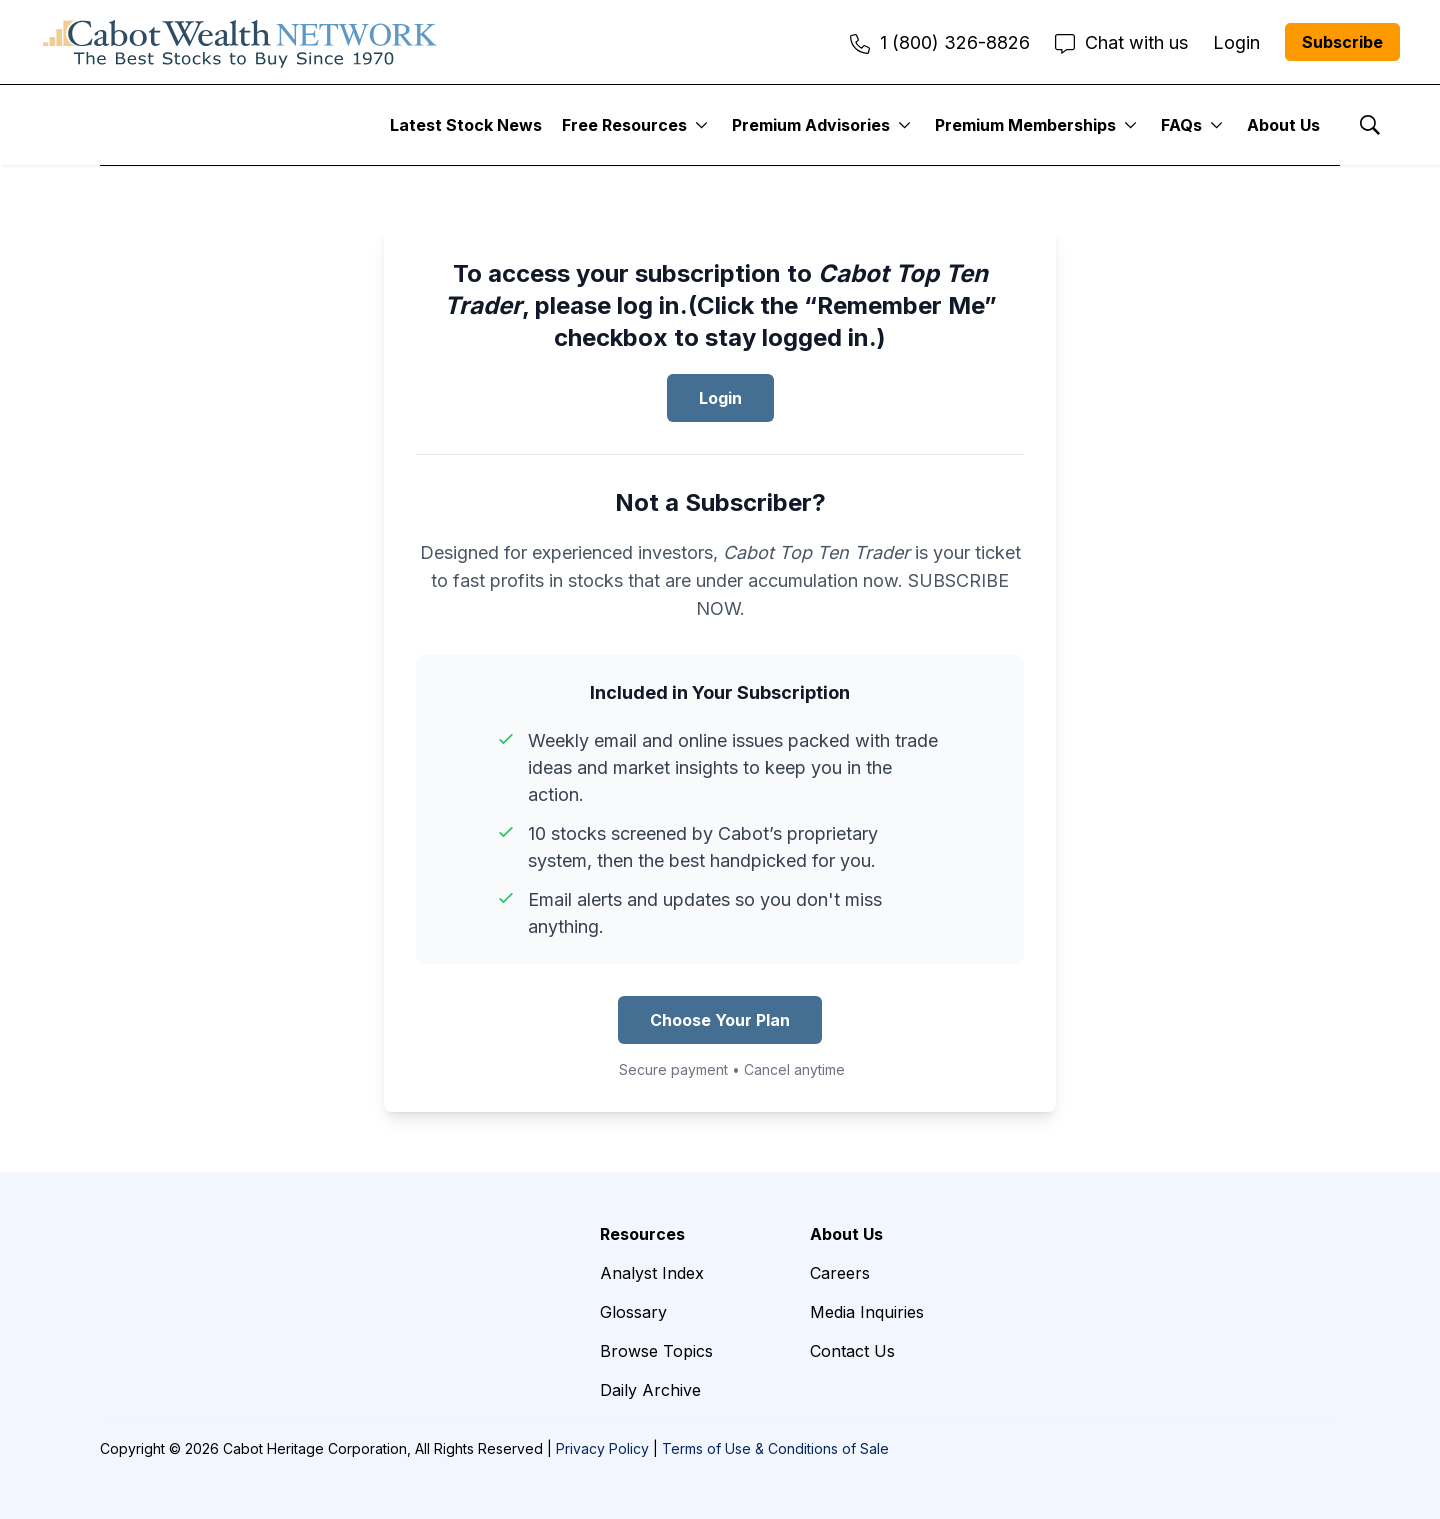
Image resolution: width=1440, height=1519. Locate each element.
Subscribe (1342, 42)
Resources (642, 1234)
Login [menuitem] (1236, 42)
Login (720, 398)
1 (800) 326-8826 (940, 42)
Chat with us (1121, 42)
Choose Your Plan (720, 1020)
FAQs (1181, 125)
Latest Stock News (466, 125)
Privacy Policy (602, 1448)
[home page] (240, 42)
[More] (701, 125)
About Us (1283, 125)
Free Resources (624, 125)
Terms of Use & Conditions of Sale (775, 1448)
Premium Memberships (1025, 125)
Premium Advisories (811, 125)
